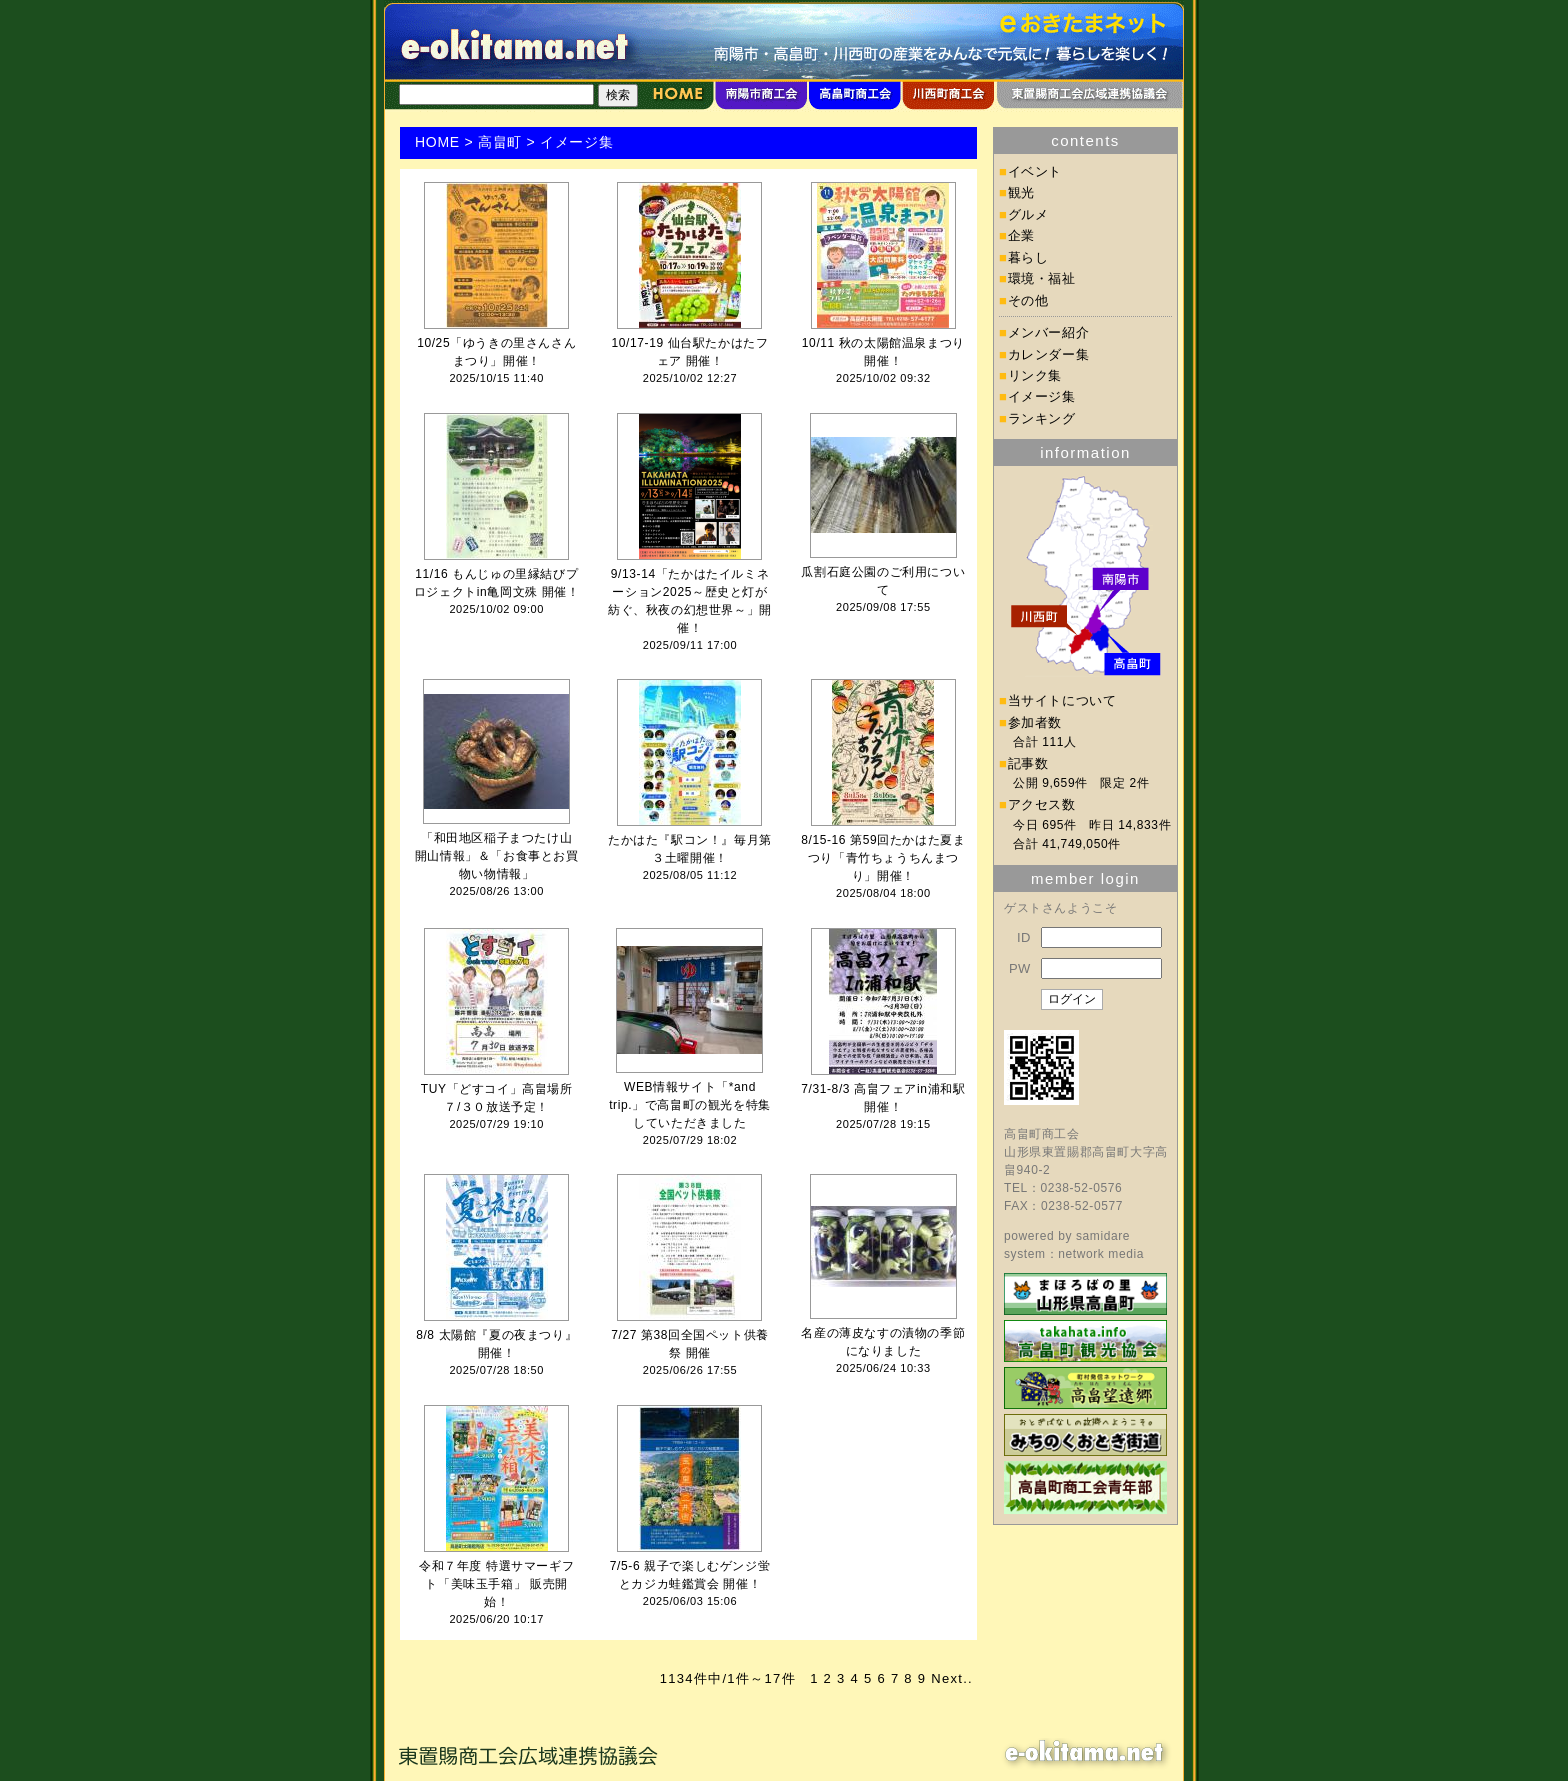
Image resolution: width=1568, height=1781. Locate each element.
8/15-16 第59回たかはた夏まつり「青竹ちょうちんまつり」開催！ (883, 858)
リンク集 (1035, 375)
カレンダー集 (1049, 354)
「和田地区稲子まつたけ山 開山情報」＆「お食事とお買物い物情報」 (497, 856)
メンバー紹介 (1049, 332)
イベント (1035, 171)
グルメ (1028, 214)
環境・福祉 (1042, 278)
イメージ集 (1042, 396)
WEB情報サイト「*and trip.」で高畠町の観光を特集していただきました (690, 1105)
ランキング (1042, 418)
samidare (1103, 1236)
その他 (1028, 300)
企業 (1021, 235)
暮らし (1028, 257)
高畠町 (500, 142)
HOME (437, 142)
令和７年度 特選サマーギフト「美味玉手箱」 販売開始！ (496, 1584)
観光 (1021, 192)
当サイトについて (1062, 700)
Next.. (952, 1678)
